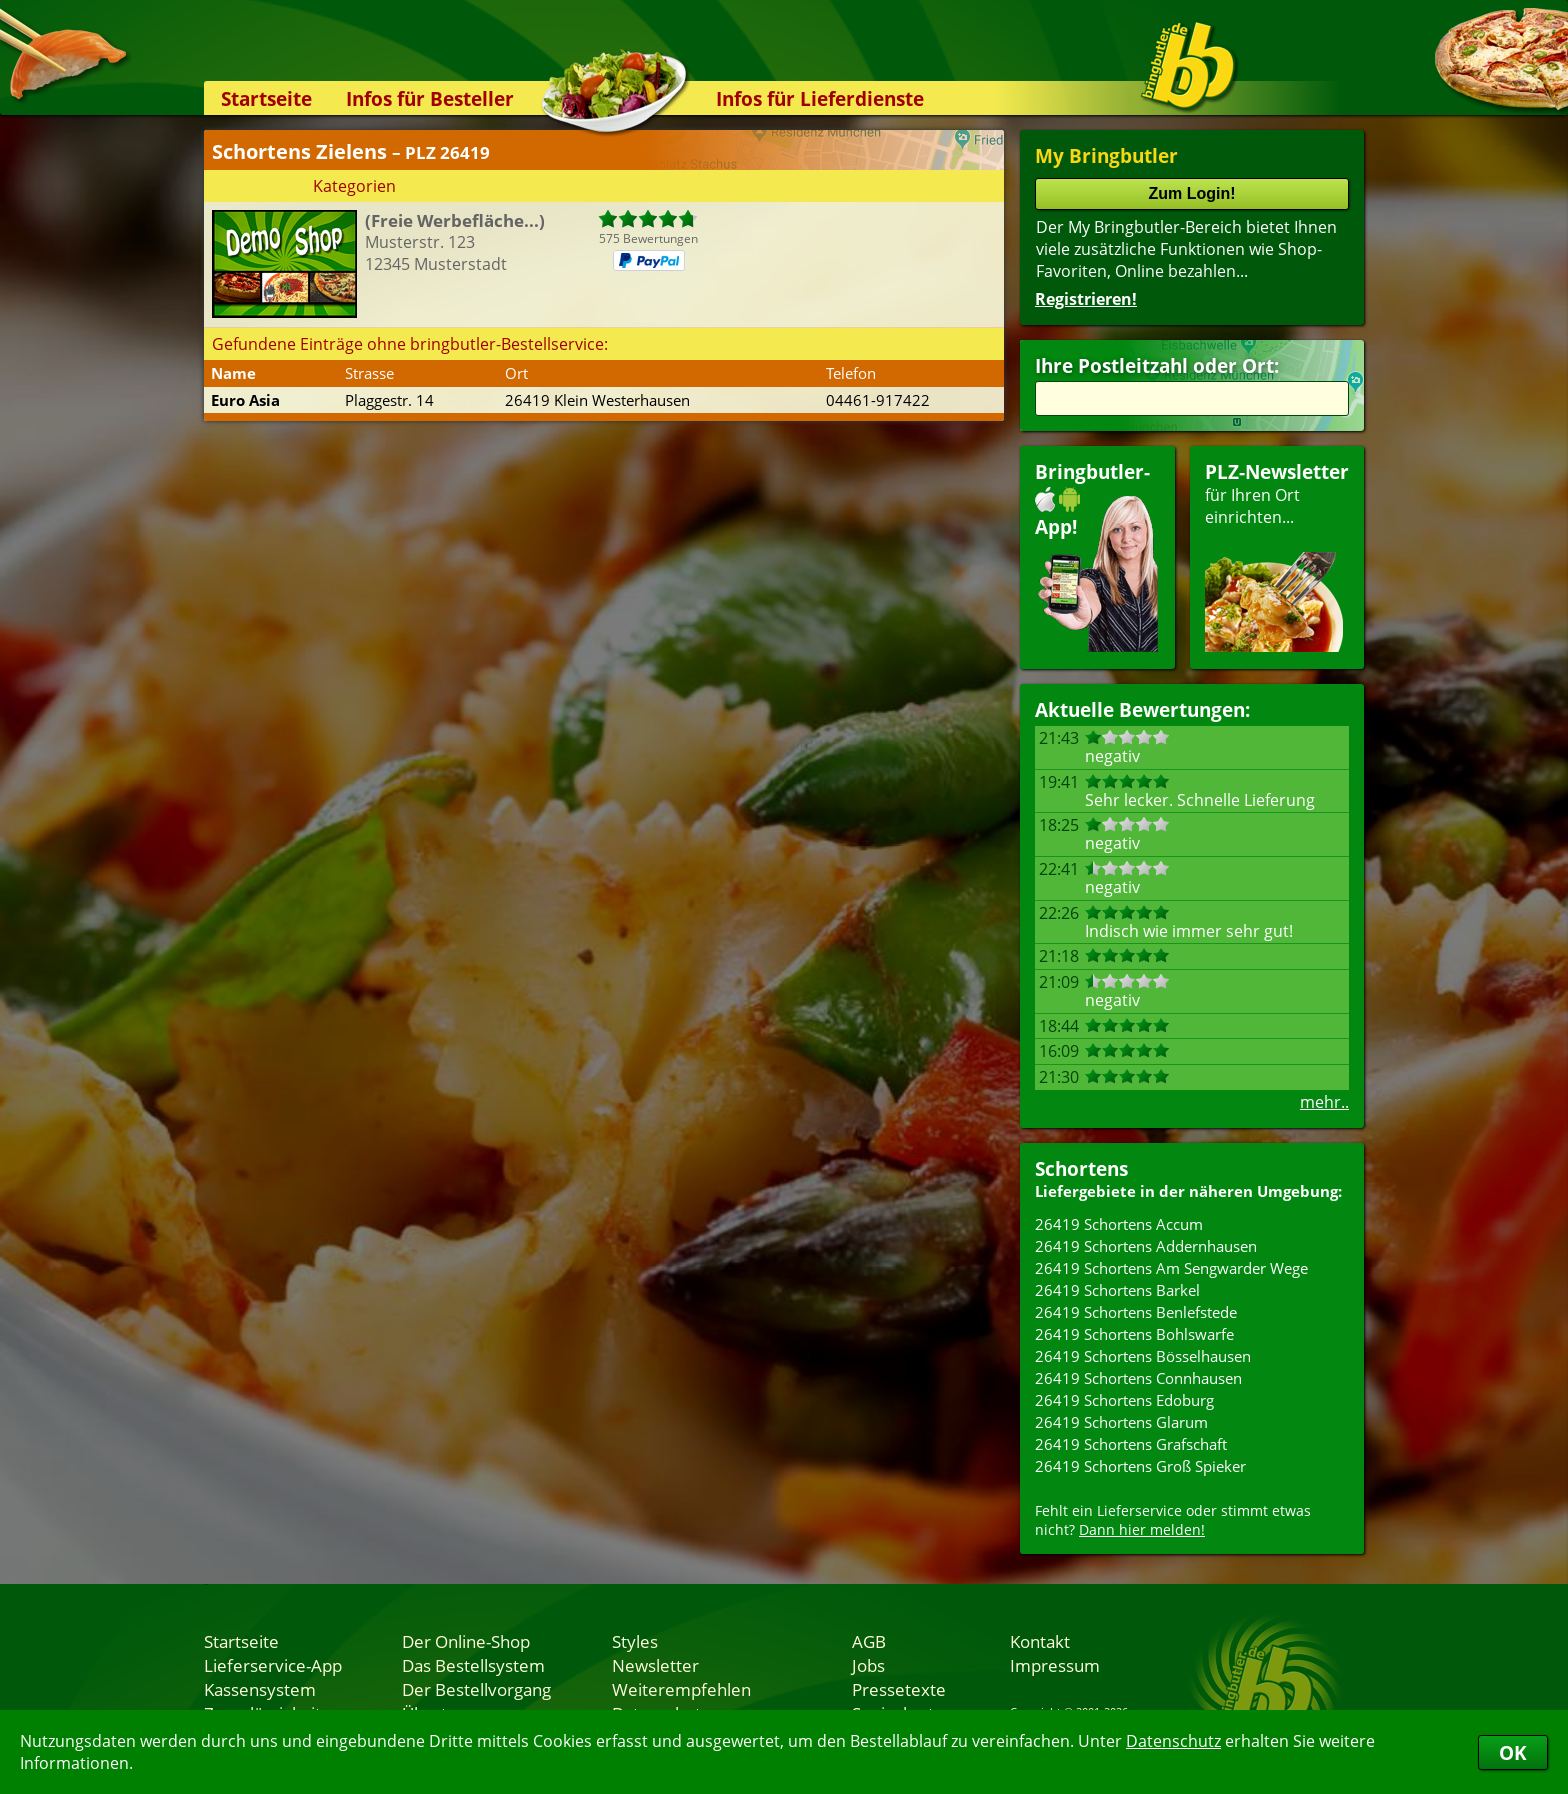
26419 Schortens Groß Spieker (1140, 1466)
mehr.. (1324, 1102)
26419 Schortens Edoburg (1124, 1400)
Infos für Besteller (430, 98)
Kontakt (1040, 1641)
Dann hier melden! (1142, 1529)
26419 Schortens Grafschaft (1131, 1444)
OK (1513, 1752)
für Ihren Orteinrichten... (1277, 555)
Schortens (1081, 1168)
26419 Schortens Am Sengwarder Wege (1171, 1268)
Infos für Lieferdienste (820, 98)
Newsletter (655, 1665)
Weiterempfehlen (681, 1689)
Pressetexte (899, 1689)
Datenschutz (1173, 1741)
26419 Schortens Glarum (1121, 1422)
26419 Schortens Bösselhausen (1143, 1356)
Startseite (266, 98)
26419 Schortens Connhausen (1138, 1378)
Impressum (1055, 1665)
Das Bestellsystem (473, 1665)
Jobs (868, 1665)
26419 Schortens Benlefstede (1136, 1312)
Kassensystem (260, 1689)
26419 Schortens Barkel (1117, 1290)
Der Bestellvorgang (476, 1689)
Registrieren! (1086, 299)
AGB (869, 1641)
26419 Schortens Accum (1119, 1224)
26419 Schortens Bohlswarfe (1134, 1334)
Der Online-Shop (466, 1641)
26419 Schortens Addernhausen (1146, 1246)
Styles (635, 1641)
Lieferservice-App (273, 1665)
